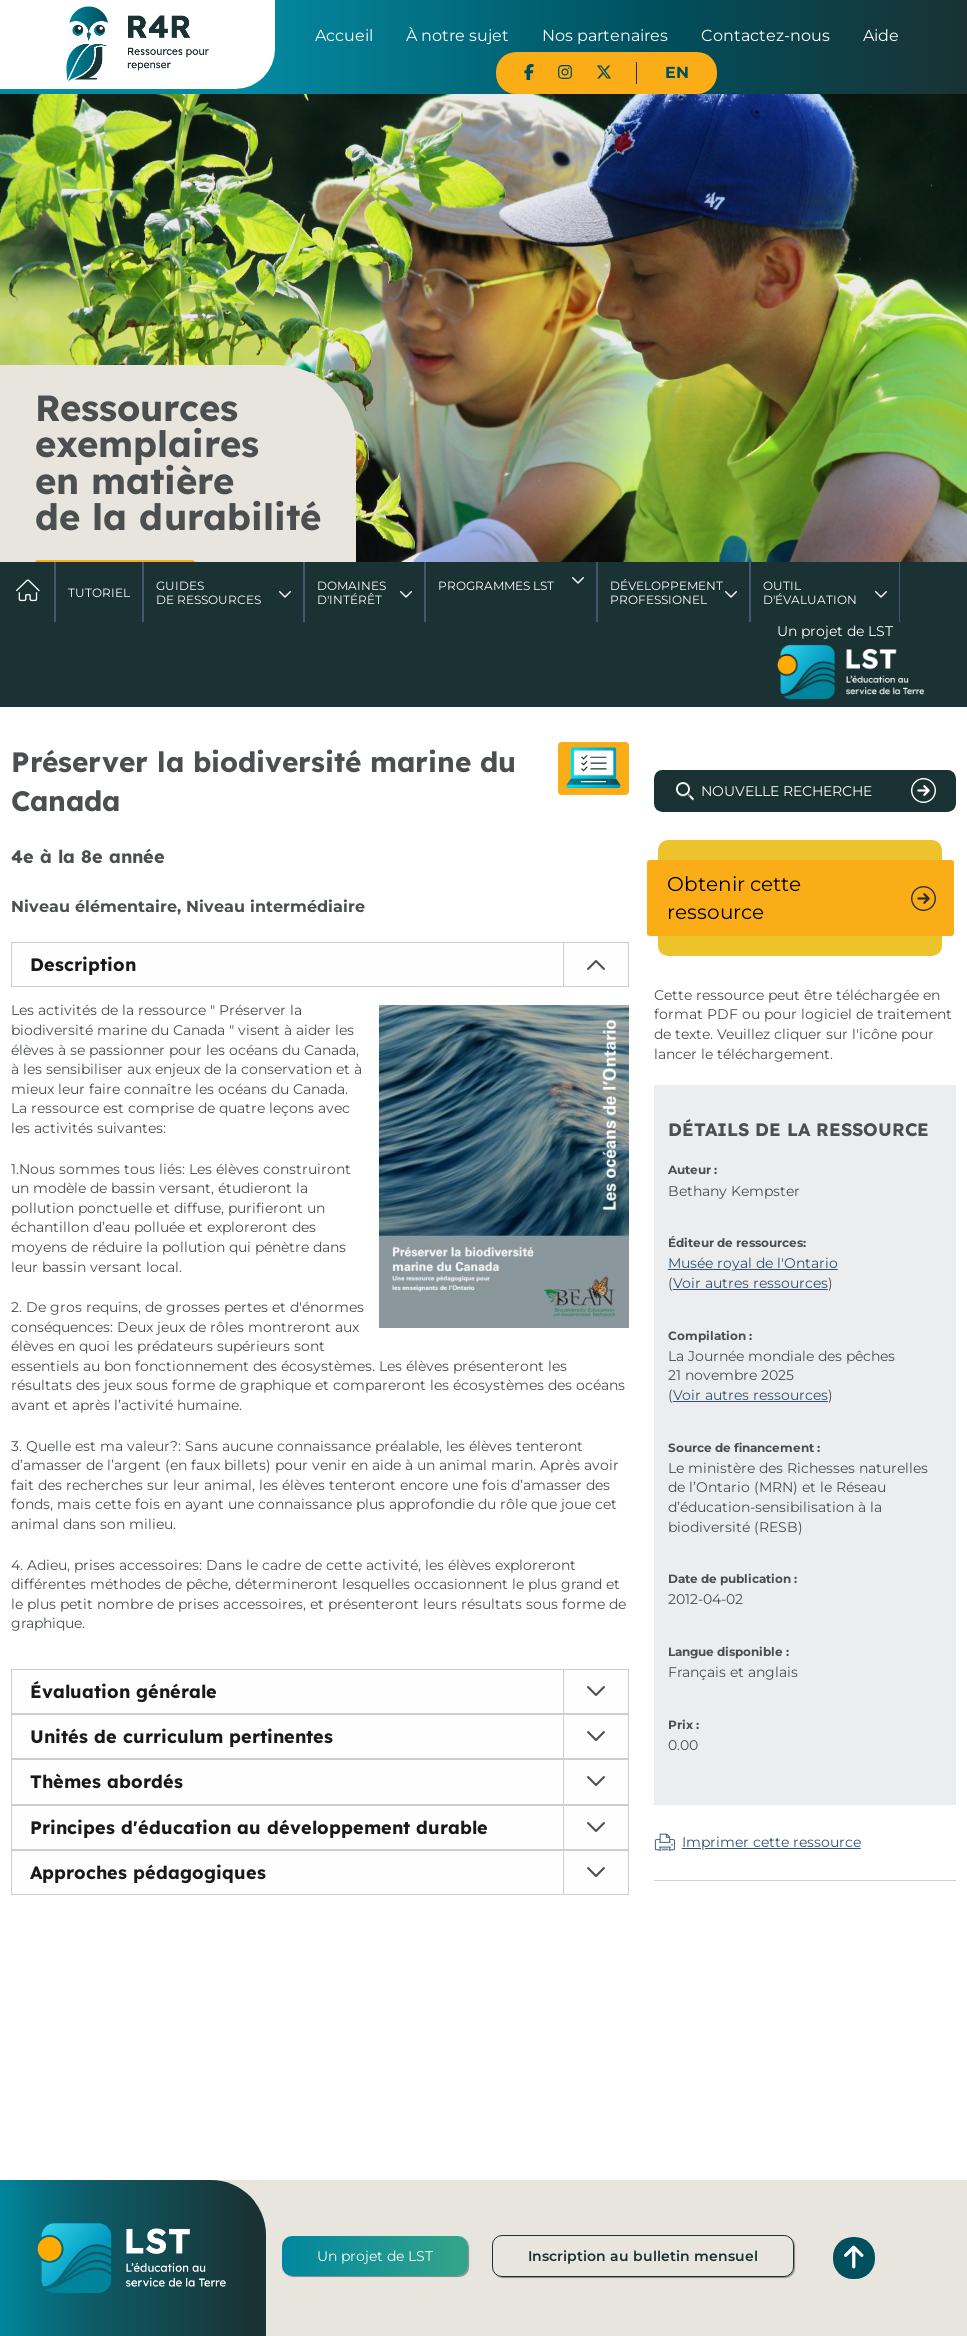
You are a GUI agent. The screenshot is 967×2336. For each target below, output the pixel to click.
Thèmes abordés (106, 1781)
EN (677, 72)
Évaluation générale (123, 1691)
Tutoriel (99, 592)
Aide (881, 35)
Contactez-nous (765, 35)
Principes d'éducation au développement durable (259, 1827)
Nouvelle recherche (786, 791)
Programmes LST (496, 585)
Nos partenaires (605, 35)
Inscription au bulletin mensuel (643, 2256)
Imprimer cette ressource (771, 1842)
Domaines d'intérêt (351, 592)
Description (83, 964)
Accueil (344, 35)
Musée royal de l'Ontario (753, 1263)
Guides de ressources (208, 592)
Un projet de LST (375, 2256)
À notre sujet (457, 35)
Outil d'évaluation (810, 592)
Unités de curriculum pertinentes (181, 1736)
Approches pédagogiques (148, 1872)
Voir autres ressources (750, 1283)
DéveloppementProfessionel (666, 592)
